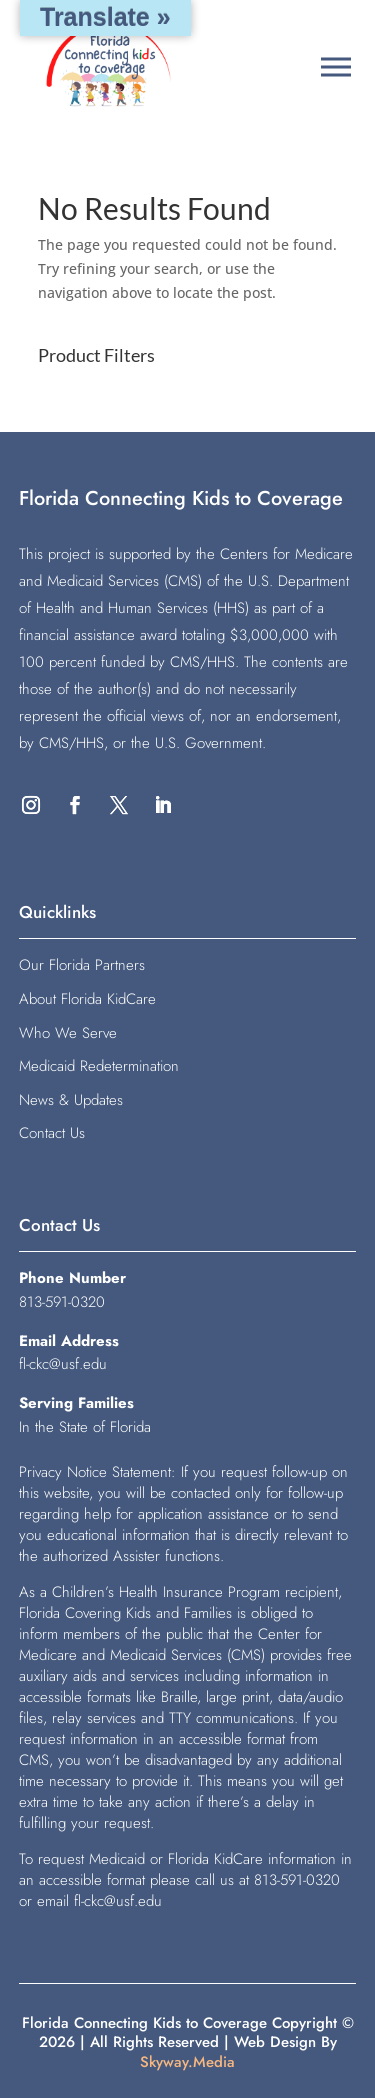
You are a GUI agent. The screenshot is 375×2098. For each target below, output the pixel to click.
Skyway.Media (187, 2062)
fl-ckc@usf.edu (63, 1364)
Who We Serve (68, 1033)
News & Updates (71, 1100)
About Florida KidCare (87, 999)
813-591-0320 (62, 1302)
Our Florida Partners (82, 965)
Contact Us (52, 1133)
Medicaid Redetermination (99, 1066)
